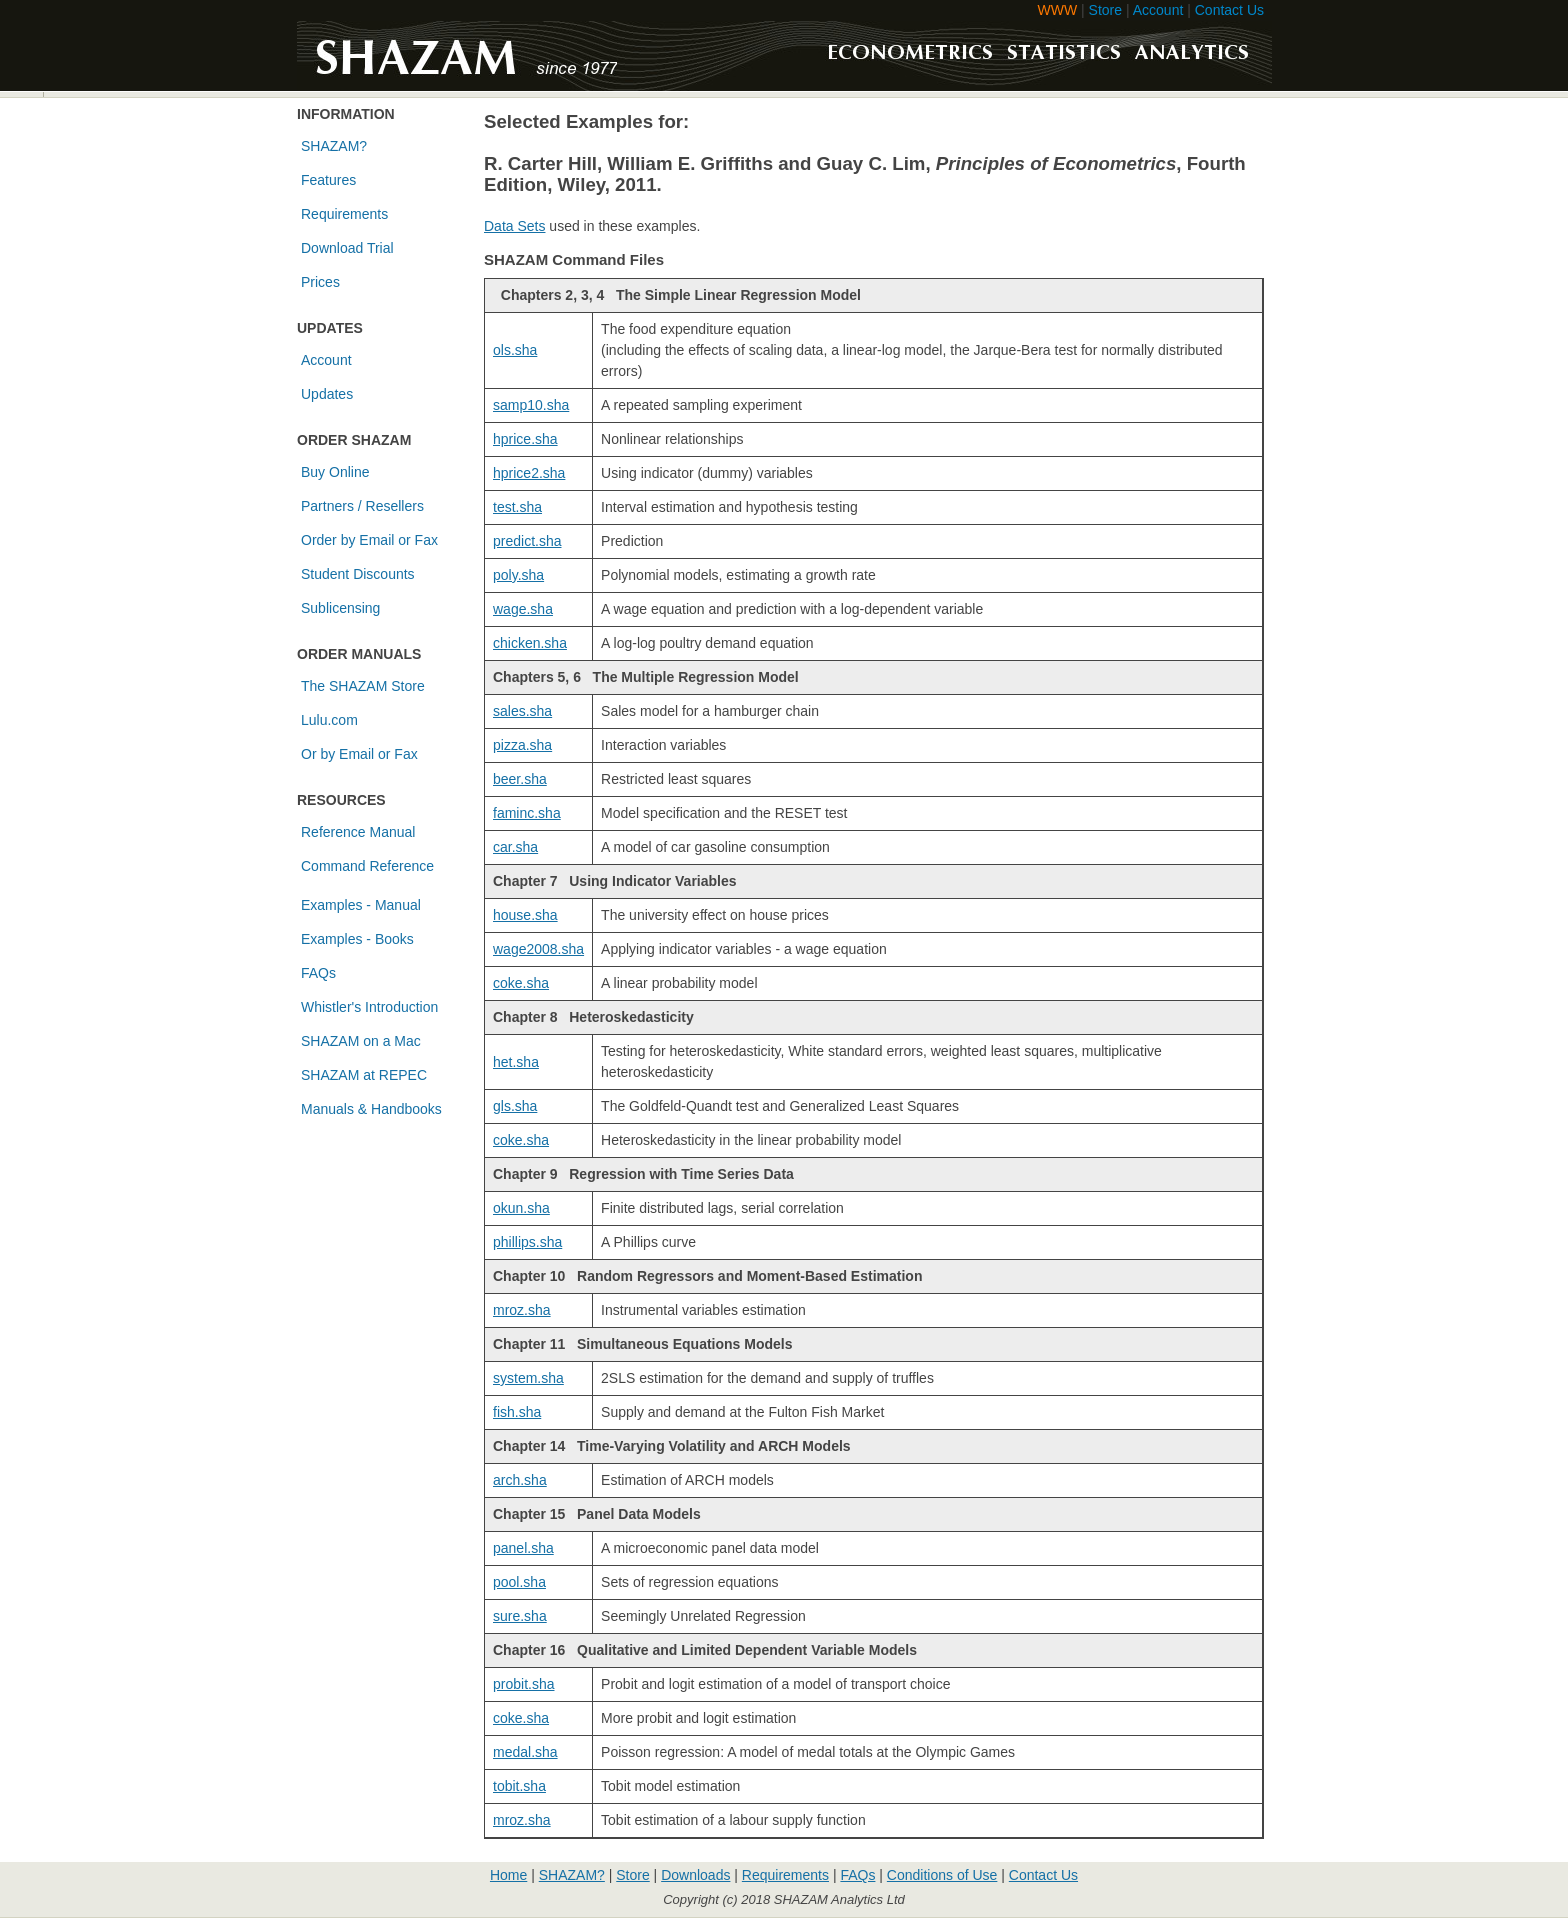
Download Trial (347, 248)
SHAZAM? (334, 146)
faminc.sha (527, 813)
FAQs (318, 973)
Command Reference (367, 866)
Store (1105, 10)
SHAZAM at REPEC (364, 1075)
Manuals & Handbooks (371, 1109)
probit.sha (523, 1684)
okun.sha (521, 1208)
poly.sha (518, 575)
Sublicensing (340, 608)
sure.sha (520, 1616)
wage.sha (523, 609)
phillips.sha (527, 1242)
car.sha (515, 847)
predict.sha (527, 541)
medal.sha (525, 1752)
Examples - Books (357, 939)
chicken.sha (530, 643)
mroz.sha (522, 1310)
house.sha (525, 915)
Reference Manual (358, 832)
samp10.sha (531, 405)
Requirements (344, 214)
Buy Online (335, 472)
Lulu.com (329, 720)
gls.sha (515, 1106)
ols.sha (515, 350)
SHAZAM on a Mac (361, 1041)
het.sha (516, 1062)
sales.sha (522, 711)
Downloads (695, 1875)
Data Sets (514, 226)
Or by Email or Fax (359, 754)
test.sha (517, 507)
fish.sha (517, 1412)
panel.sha (523, 1548)
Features (328, 180)
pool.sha (519, 1582)
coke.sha (521, 983)
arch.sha (520, 1480)
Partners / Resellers (362, 506)
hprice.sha (525, 439)
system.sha (528, 1378)
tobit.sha (519, 1786)
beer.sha (520, 779)
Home (508, 1875)
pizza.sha (522, 745)
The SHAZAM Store (363, 686)
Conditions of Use (942, 1875)
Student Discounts (358, 574)
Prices (320, 282)
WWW (1058, 10)
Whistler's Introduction (369, 1007)
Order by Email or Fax (369, 540)
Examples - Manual (361, 905)
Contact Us (1229, 10)
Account (1158, 10)
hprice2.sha (529, 473)
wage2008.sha (538, 949)
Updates (327, 394)
